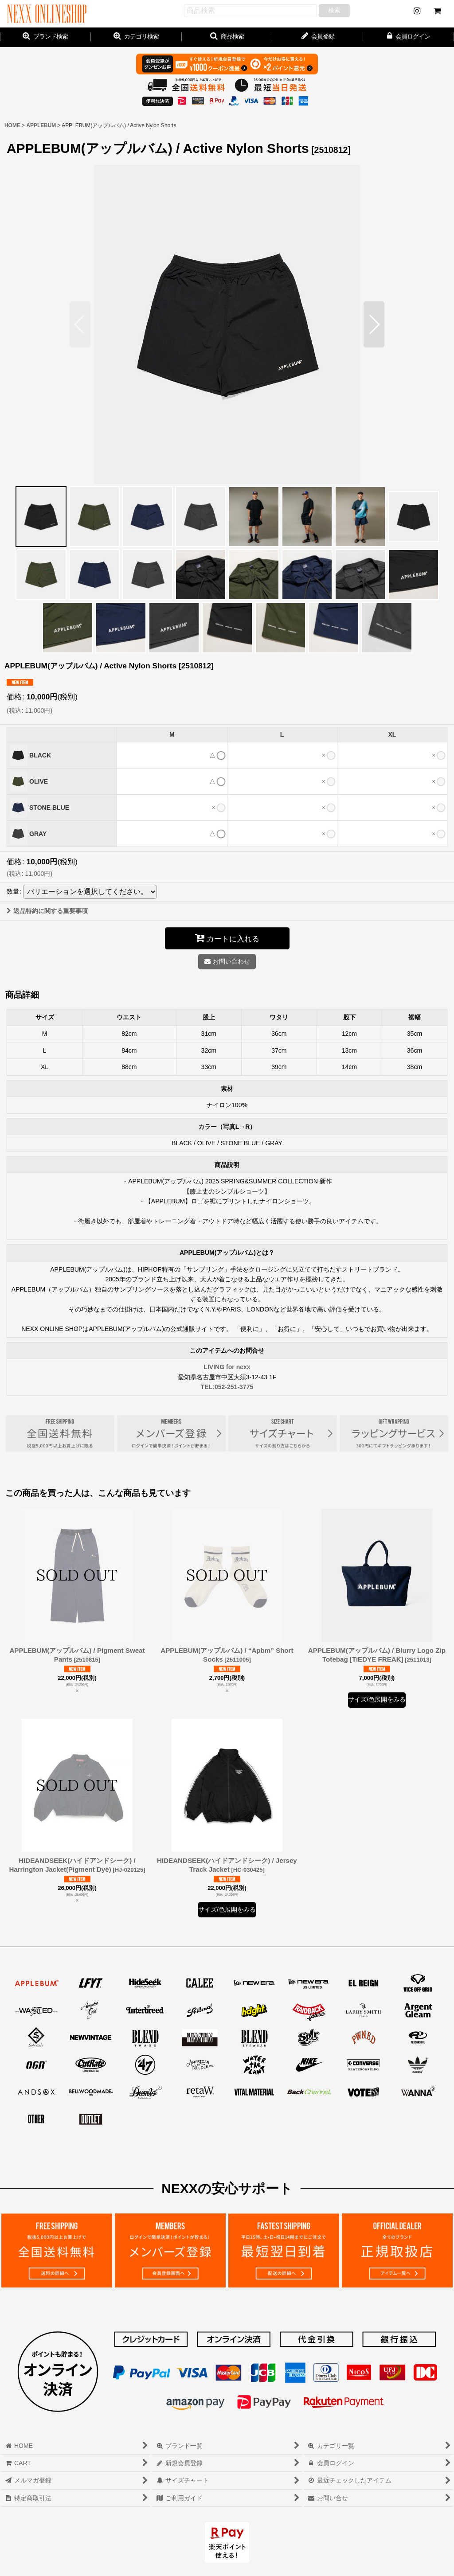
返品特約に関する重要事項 (47, 910)
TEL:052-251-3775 (227, 1386)
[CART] (437, 11)
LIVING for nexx (227, 1366)
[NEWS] (417, 11)
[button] (227, 37)
